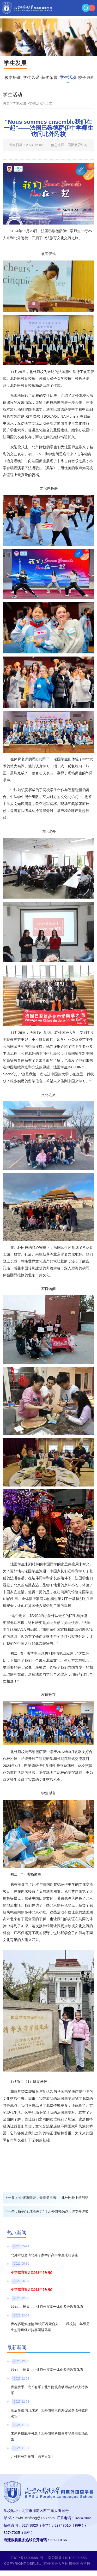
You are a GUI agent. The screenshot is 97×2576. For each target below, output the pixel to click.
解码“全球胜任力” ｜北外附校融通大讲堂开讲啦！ (55, 2212)
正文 (49, 103)
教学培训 (13, 77)
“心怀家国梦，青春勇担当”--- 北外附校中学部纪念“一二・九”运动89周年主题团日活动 (55, 2198)
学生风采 (31, 77)
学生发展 (19, 103)
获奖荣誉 (49, 77)
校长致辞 (86, 77)
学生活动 (68, 77)
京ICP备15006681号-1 (28, 2563)
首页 (6, 103)
